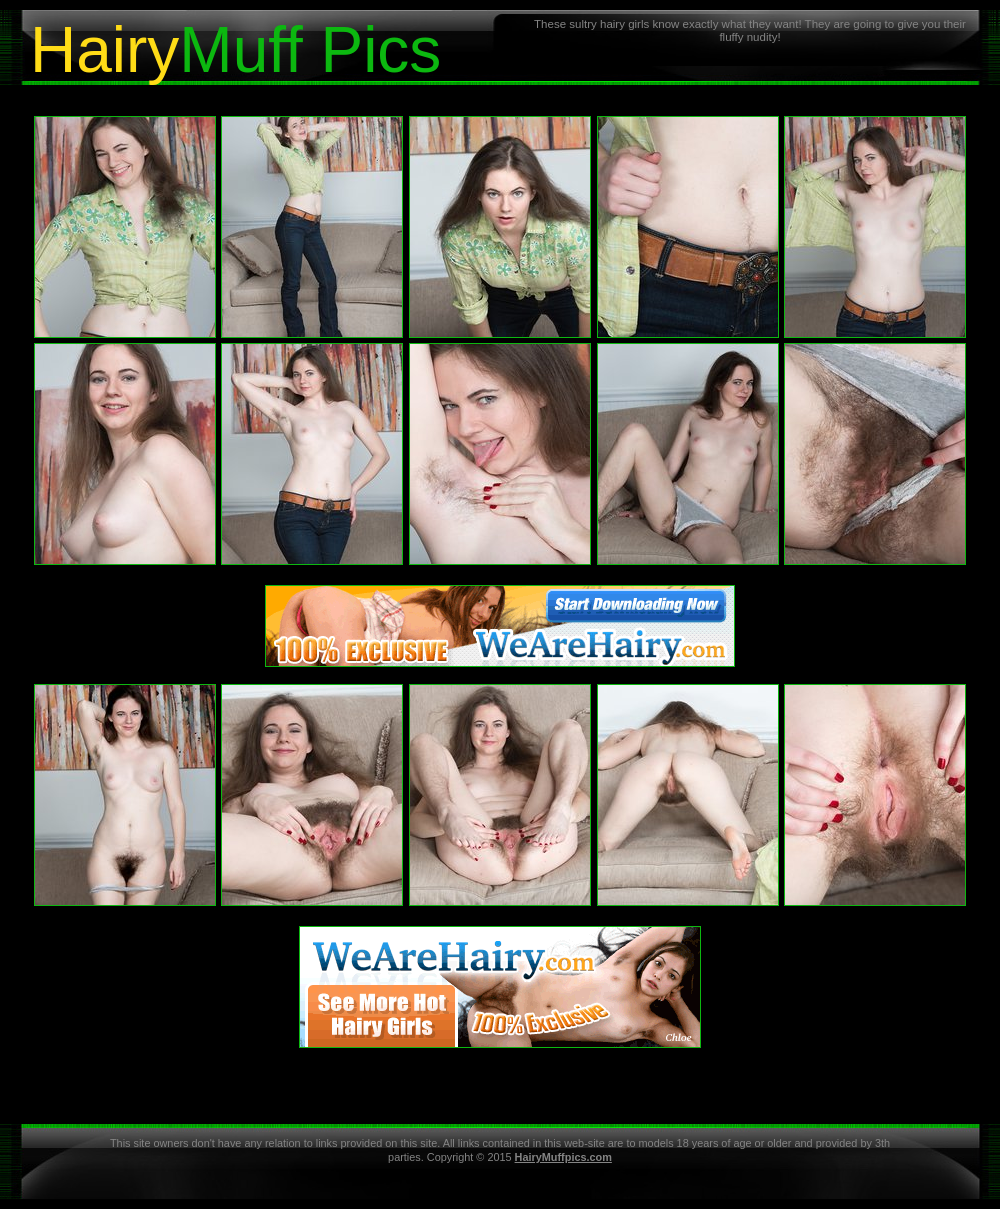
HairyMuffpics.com (563, 1157)
